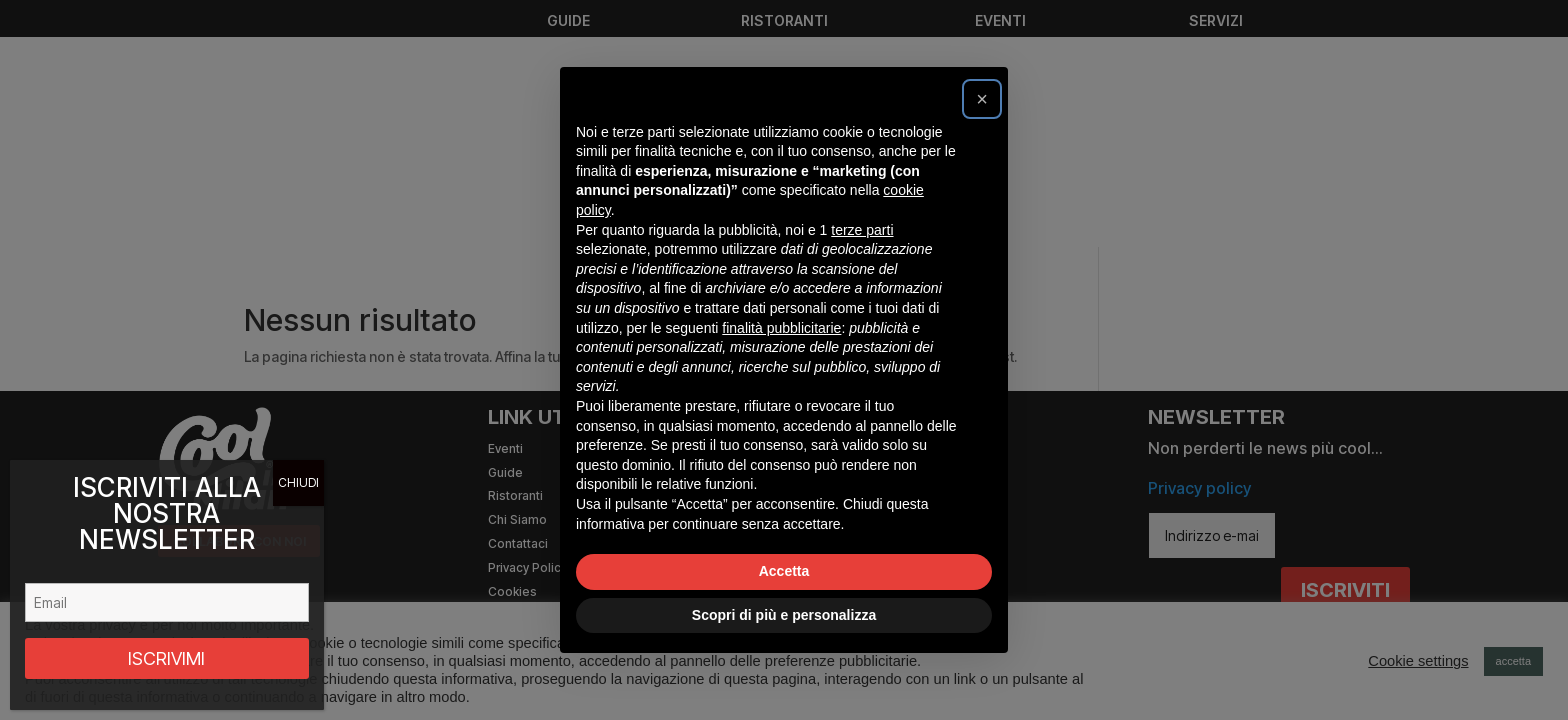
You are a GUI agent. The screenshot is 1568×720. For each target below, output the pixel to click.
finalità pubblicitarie (781, 328)
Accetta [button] (784, 571)
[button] (982, 99)
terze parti (862, 230)
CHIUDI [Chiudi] (298, 482)
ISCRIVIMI (166, 658)
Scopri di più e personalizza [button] (784, 615)
